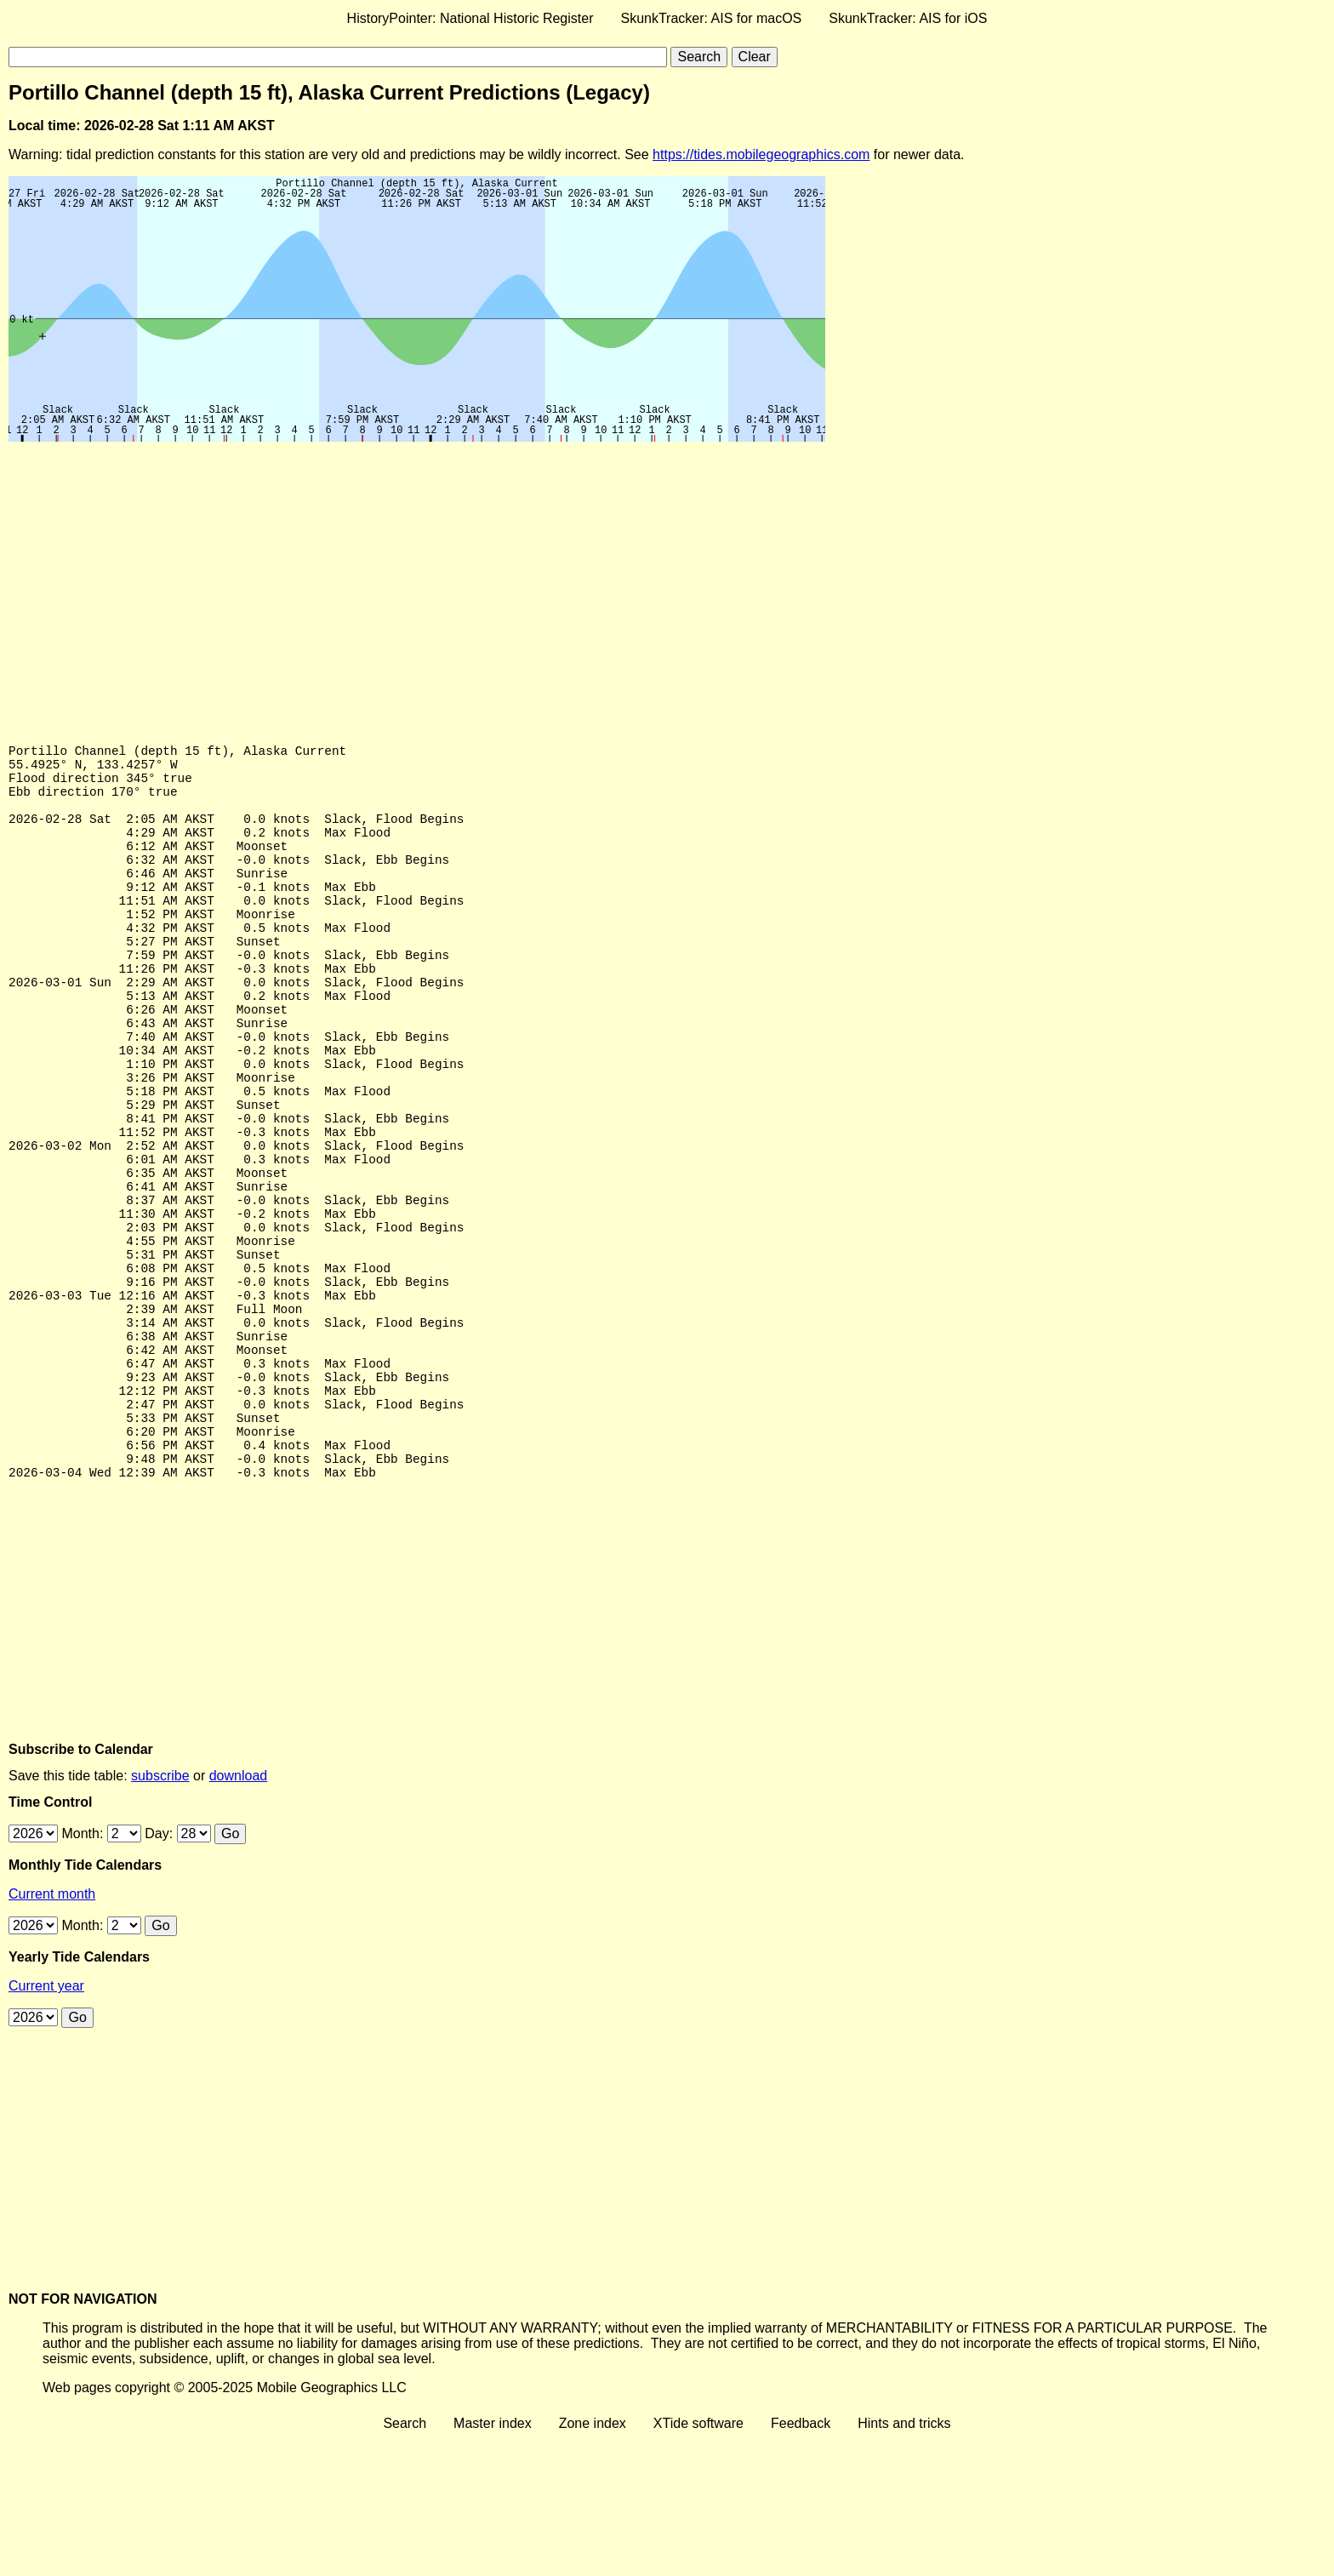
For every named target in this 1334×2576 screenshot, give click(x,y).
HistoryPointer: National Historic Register (470, 18)
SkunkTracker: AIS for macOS (710, 18)
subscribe (160, 1913)
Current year (46, 2123)
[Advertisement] (519, 578)
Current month (52, 2032)
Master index (492, 2561)
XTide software (698, 2561)
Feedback (800, 2561)
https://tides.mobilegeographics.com (761, 154)
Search (404, 2561)
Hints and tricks (904, 2561)
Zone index (592, 2561)
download (238, 1913)
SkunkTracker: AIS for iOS (908, 18)
